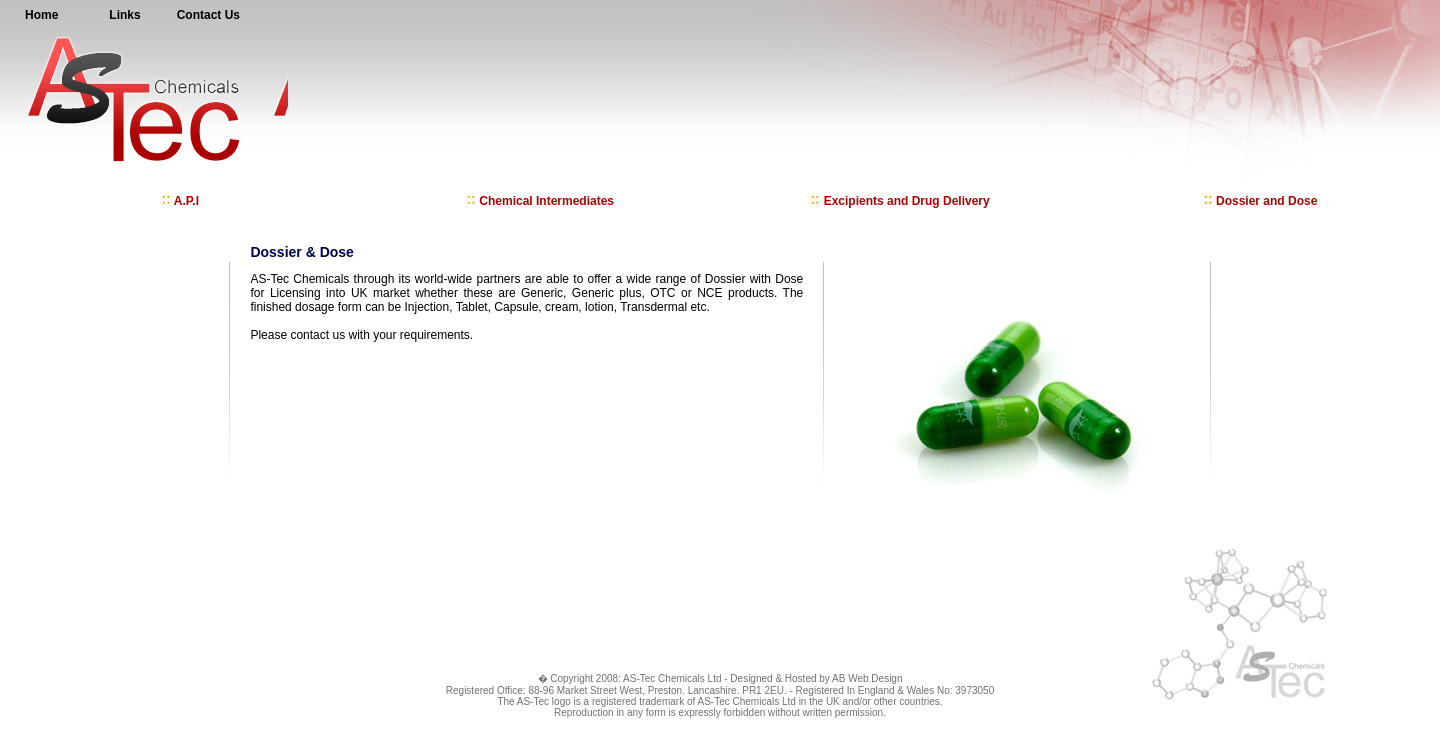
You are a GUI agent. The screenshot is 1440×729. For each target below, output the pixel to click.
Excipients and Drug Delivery (899, 201)
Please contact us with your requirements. (361, 335)
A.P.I (180, 201)
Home (41, 15)
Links (124, 15)
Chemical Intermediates (540, 201)
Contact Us (208, 15)
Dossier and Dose (1260, 201)
